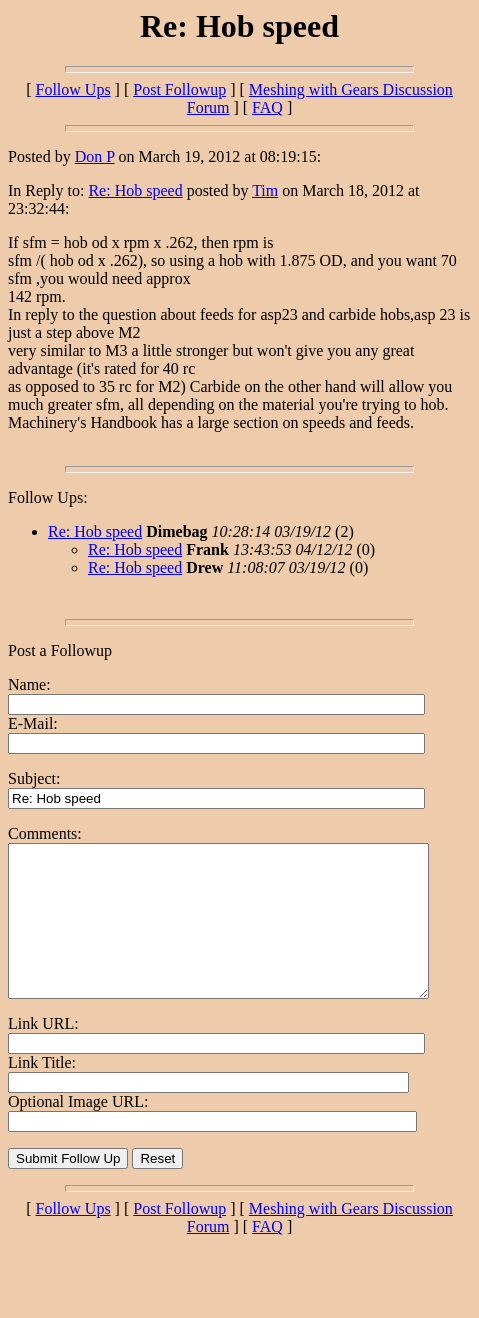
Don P (95, 156)
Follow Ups (72, 89)
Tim (265, 190)
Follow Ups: (48, 497)
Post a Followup (60, 650)
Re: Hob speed (135, 190)
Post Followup (179, 89)
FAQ (267, 107)
